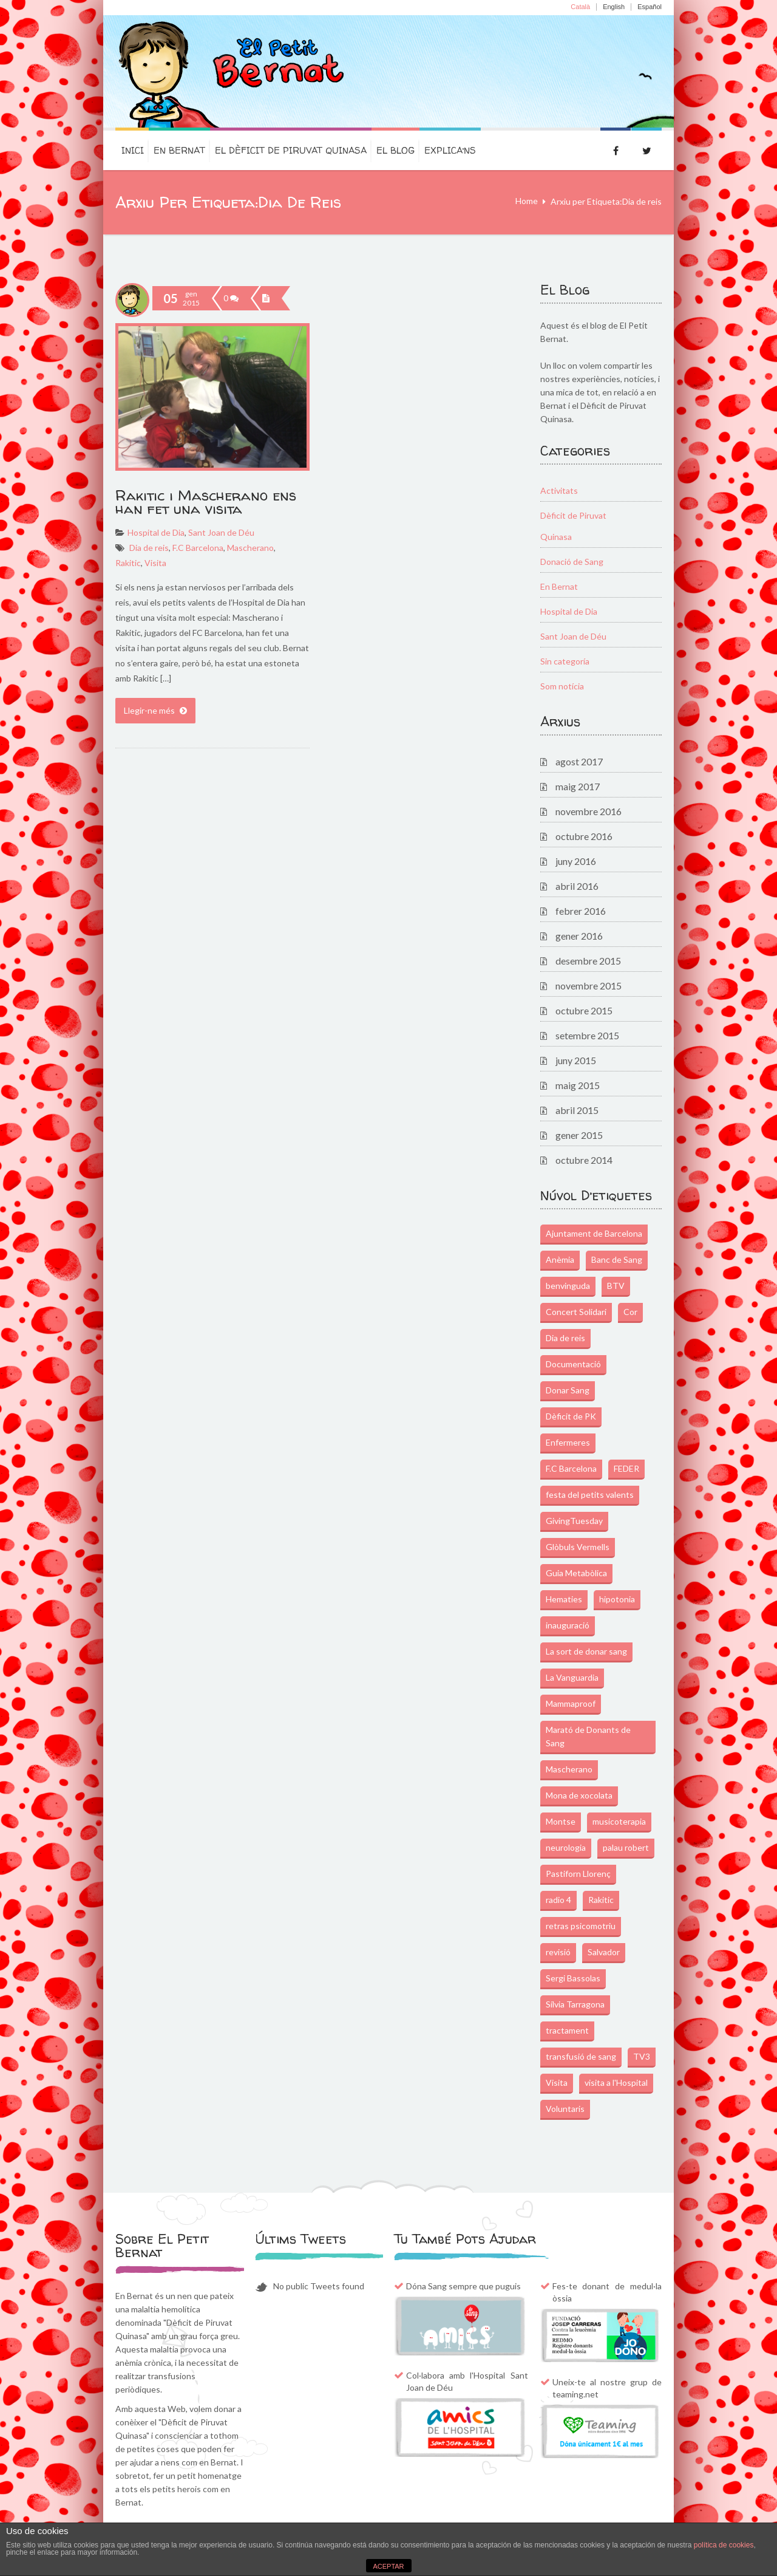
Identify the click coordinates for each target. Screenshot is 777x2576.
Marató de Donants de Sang (588, 1736)
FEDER (626, 1468)
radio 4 (558, 1899)
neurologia (566, 1847)
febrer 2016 (580, 911)
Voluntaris (565, 2108)
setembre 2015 (587, 1035)
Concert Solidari (576, 1312)
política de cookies (724, 2545)
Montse (560, 1821)
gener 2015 (579, 1135)
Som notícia (562, 686)
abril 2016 (577, 886)
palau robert (626, 1847)
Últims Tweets (300, 2239)
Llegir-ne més (155, 710)
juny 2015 (575, 1060)
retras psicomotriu (581, 1926)
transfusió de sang (581, 2056)
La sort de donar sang (586, 1651)
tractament (567, 2030)
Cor (630, 1312)
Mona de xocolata (579, 1795)
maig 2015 (577, 1085)
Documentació (573, 1364)
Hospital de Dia (156, 532)
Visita (155, 563)
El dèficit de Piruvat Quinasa (291, 150)
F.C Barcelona (197, 547)
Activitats (559, 490)
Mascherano (250, 547)
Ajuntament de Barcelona (594, 1233)
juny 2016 (575, 861)
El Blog (395, 150)
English (614, 7)
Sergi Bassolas (573, 1978)
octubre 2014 (583, 1160)
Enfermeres (568, 1442)
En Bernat (179, 150)
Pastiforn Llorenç (578, 1873)
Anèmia (560, 1259)
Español (649, 7)
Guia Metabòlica (576, 1573)
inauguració (567, 1625)
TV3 (641, 2056)
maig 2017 (577, 786)
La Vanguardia (572, 1677)
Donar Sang (567, 1390)
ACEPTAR (388, 2566)
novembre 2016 (588, 811)
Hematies (564, 1599)
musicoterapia (619, 1821)
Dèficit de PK (571, 1416)
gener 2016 (579, 935)
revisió (558, 1952)
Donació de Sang (571, 561)
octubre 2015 (583, 1010)
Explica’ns (450, 150)
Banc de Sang (616, 1259)
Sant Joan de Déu (221, 532)
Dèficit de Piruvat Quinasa (573, 526)
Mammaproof (570, 1703)
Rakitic (128, 563)
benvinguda (568, 1285)
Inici (132, 150)
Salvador (604, 1952)
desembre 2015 (588, 960)
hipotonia (617, 1599)
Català (580, 7)
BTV (616, 1285)
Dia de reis (149, 547)
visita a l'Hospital (616, 2082)
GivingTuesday (574, 1520)
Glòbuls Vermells (577, 1547)
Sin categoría (564, 661)
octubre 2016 (583, 836)
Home (526, 201)
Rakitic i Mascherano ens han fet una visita (205, 502)
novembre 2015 (588, 985)
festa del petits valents (590, 1494)
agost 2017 (579, 761)
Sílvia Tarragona (575, 2004)
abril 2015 (577, 1110)
